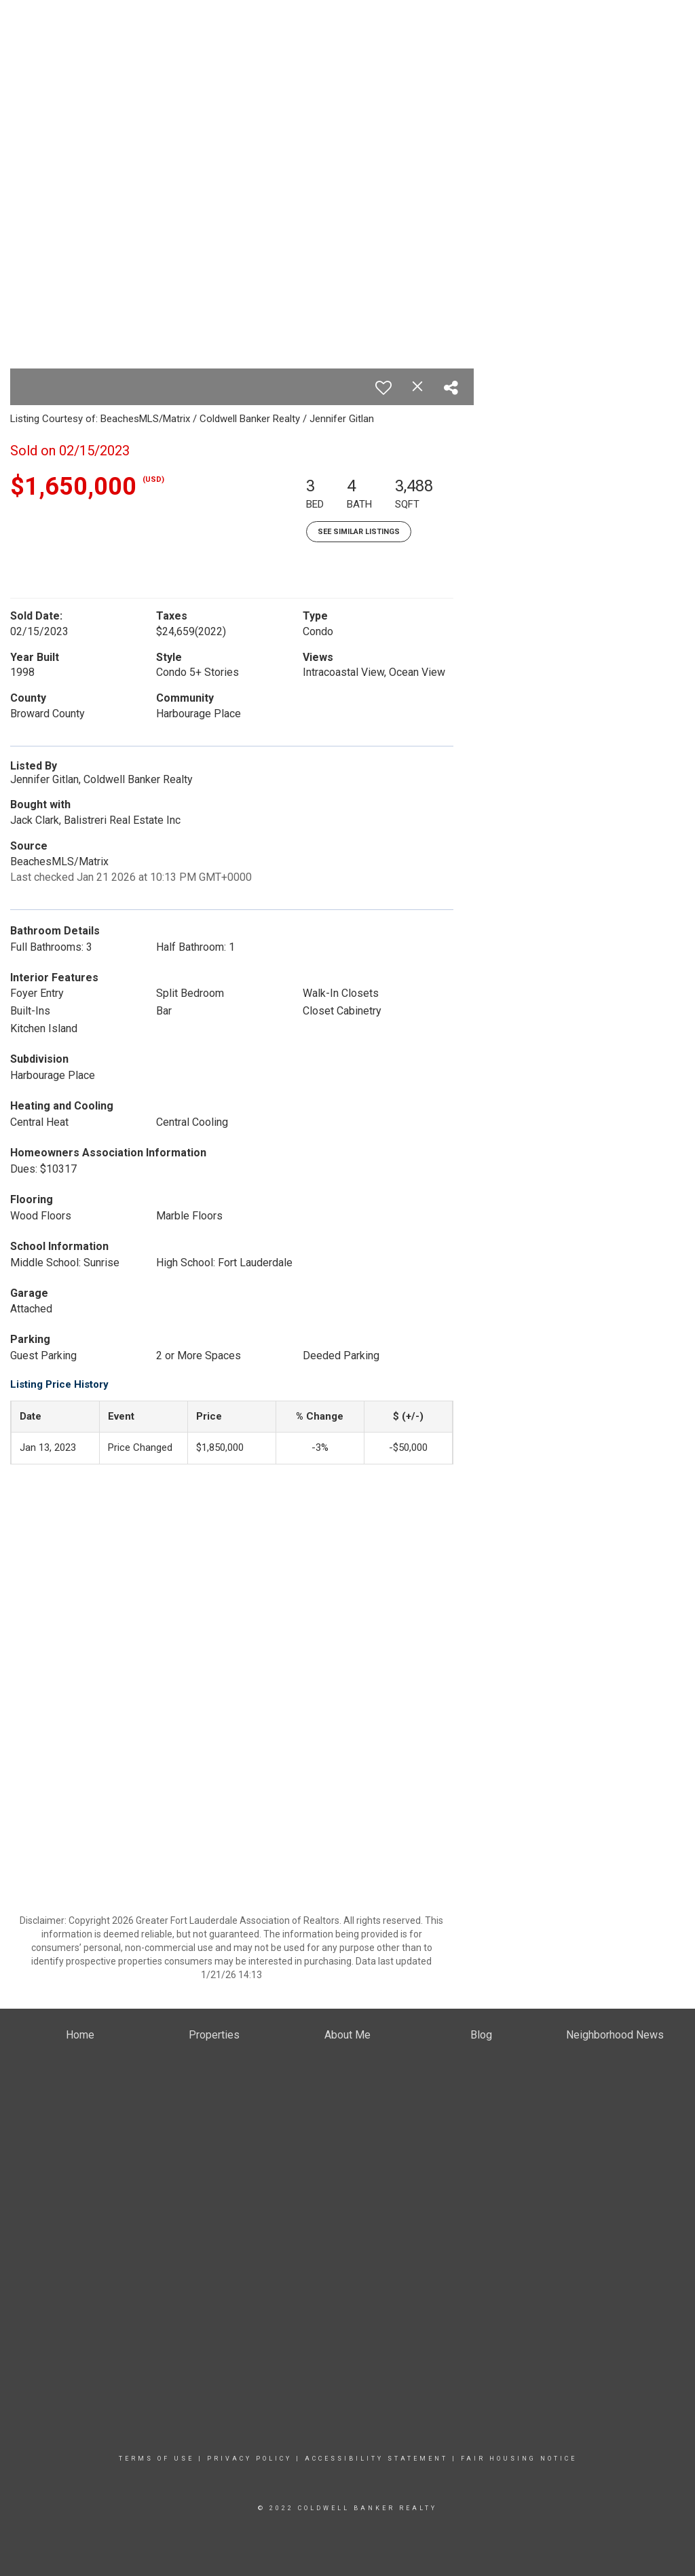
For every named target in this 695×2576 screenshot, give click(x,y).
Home (285, 115)
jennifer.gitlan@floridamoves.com (612, 61)
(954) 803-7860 (651, 47)
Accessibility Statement (376, 2458)
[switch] (383, 387)
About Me (491, 115)
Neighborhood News (576, 115)
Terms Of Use (156, 2458)
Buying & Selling (415, 115)
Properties (338, 115)
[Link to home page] (14, 24)
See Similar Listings (359, 531)
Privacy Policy (249, 2458)
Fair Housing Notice (519, 2458)
